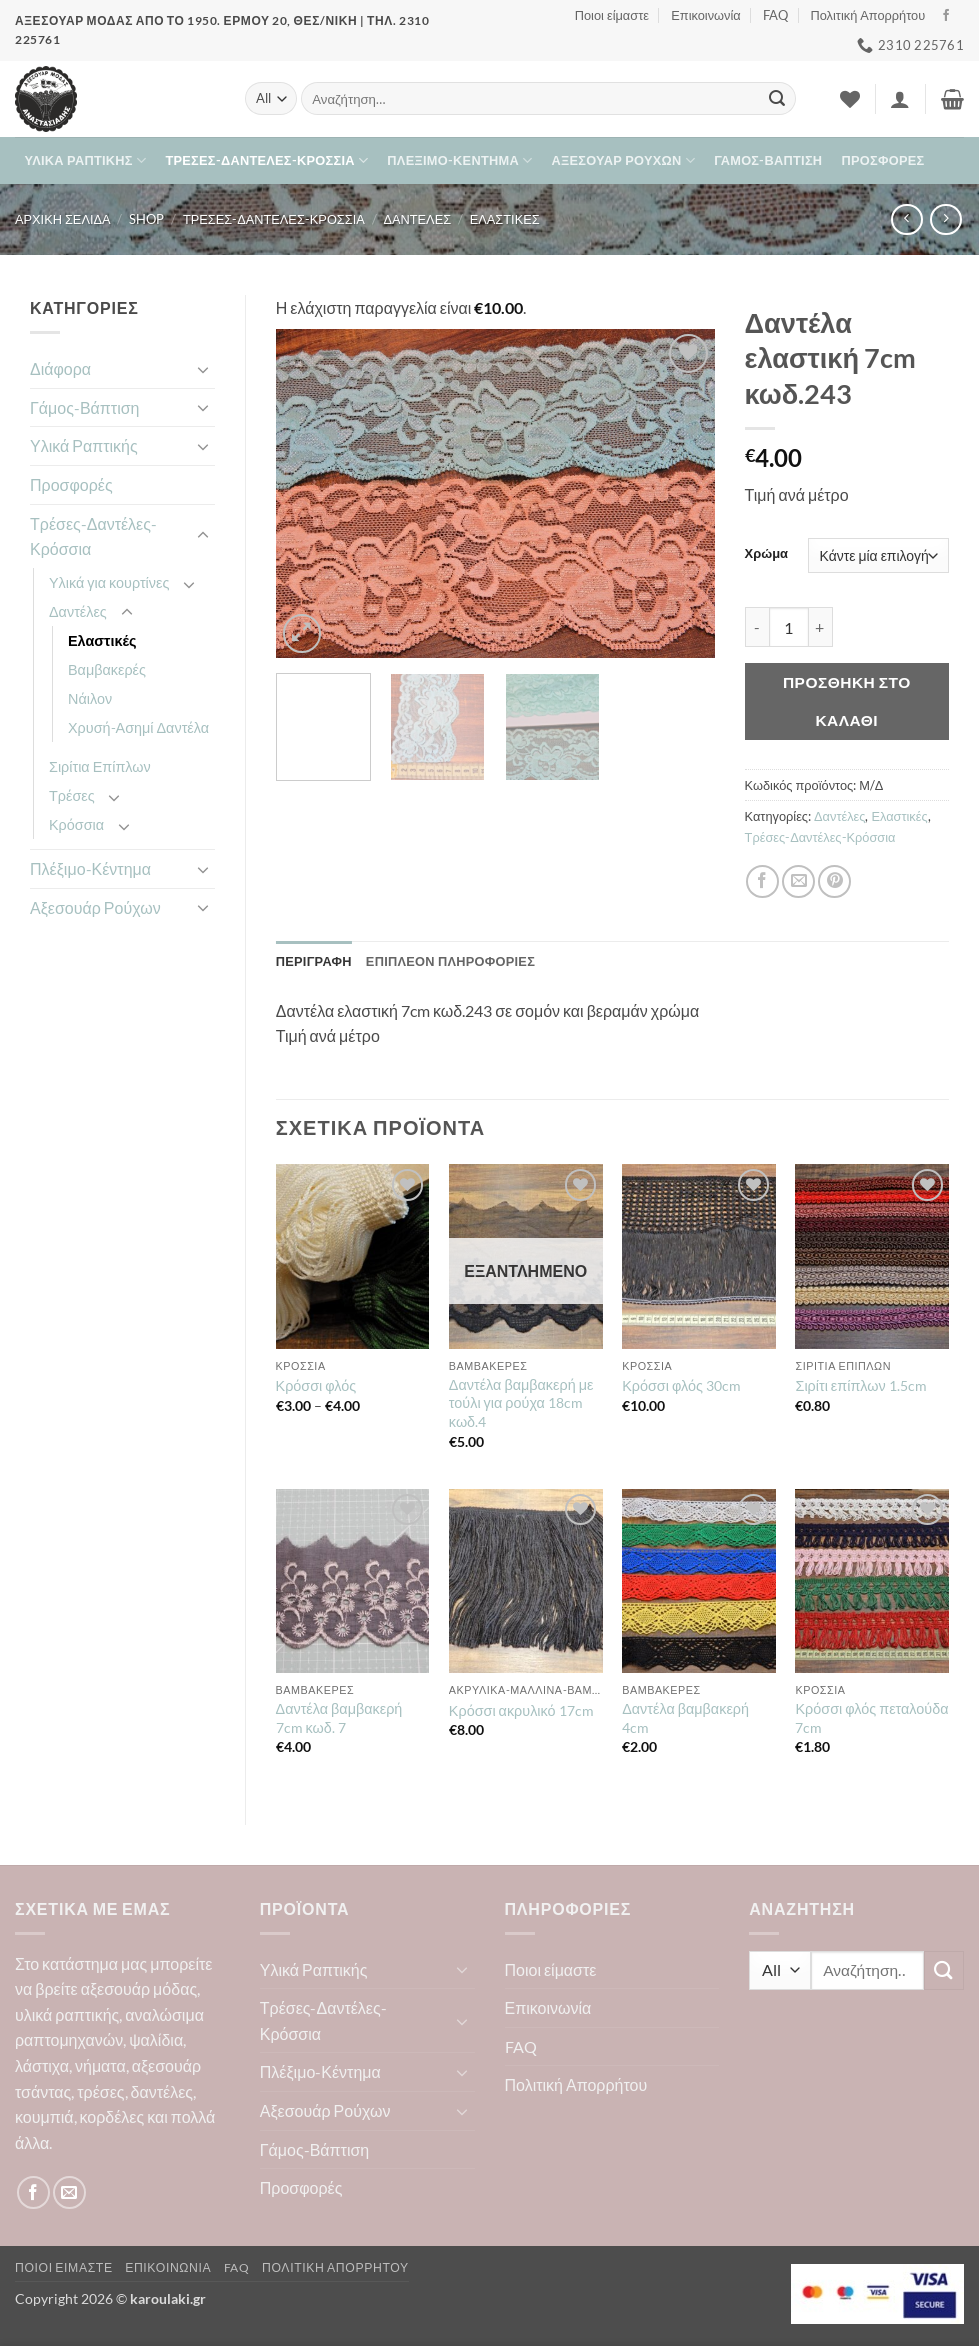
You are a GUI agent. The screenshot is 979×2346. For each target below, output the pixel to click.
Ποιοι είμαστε (612, 15)
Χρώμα (766, 554)
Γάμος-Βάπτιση (768, 160)
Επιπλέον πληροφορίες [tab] (450, 961)
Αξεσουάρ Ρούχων (623, 160)
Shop (146, 219)
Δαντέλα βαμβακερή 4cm (685, 1718)
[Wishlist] (850, 99)
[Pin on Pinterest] (834, 881)
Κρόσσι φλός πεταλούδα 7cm (871, 1718)
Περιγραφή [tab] (314, 961)
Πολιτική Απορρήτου (867, 15)
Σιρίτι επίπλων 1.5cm (860, 1385)
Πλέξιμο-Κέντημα (459, 160)
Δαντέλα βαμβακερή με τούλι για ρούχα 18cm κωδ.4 (521, 1403)
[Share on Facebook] (762, 881)
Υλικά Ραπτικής (86, 160)
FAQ (775, 15)
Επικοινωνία (705, 15)
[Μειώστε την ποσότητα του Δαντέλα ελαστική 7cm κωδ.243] (757, 627)
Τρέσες (72, 795)
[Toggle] (203, 369)
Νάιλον (90, 698)
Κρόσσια (76, 824)
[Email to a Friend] (798, 881)
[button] (900, 99)
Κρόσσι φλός (316, 1385)
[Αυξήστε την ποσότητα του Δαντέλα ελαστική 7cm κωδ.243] (821, 627)
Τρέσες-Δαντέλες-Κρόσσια (266, 160)
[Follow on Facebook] (946, 16)
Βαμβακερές (107, 669)
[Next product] (906, 219)
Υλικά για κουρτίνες (109, 582)
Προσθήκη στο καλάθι (847, 700)
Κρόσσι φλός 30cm (681, 1385)
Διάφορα (60, 368)
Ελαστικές (505, 219)
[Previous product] (945, 219)
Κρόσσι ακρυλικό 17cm (521, 1710)
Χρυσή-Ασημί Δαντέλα (138, 727)
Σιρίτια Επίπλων (100, 766)
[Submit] (777, 99)
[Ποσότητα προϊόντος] (789, 627)
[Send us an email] (69, 2192)
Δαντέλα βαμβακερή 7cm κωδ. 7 (339, 1718)
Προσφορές (883, 160)
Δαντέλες (417, 219)
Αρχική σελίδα (63, 219)
